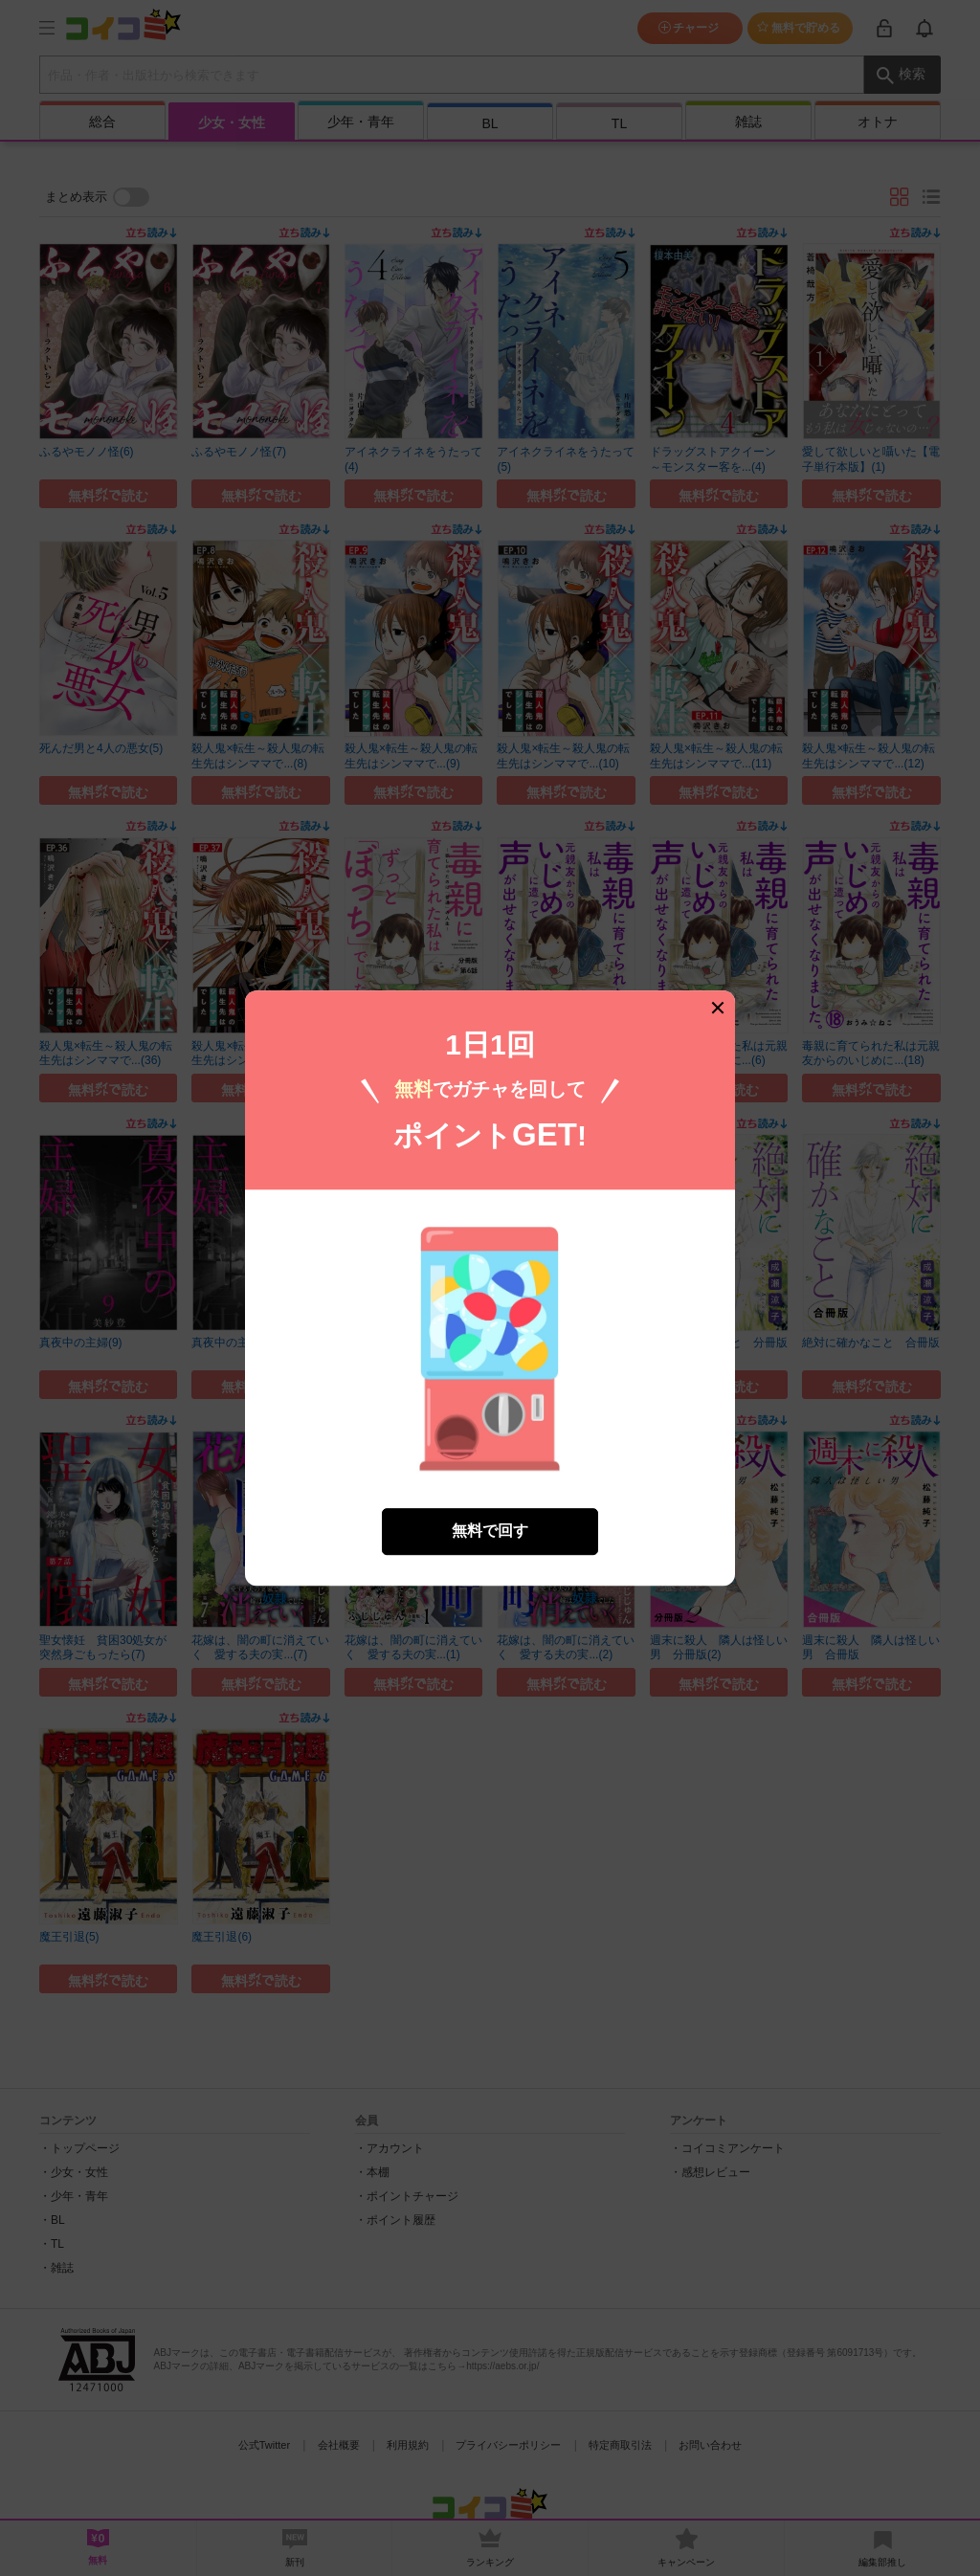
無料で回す (490, 1507)
